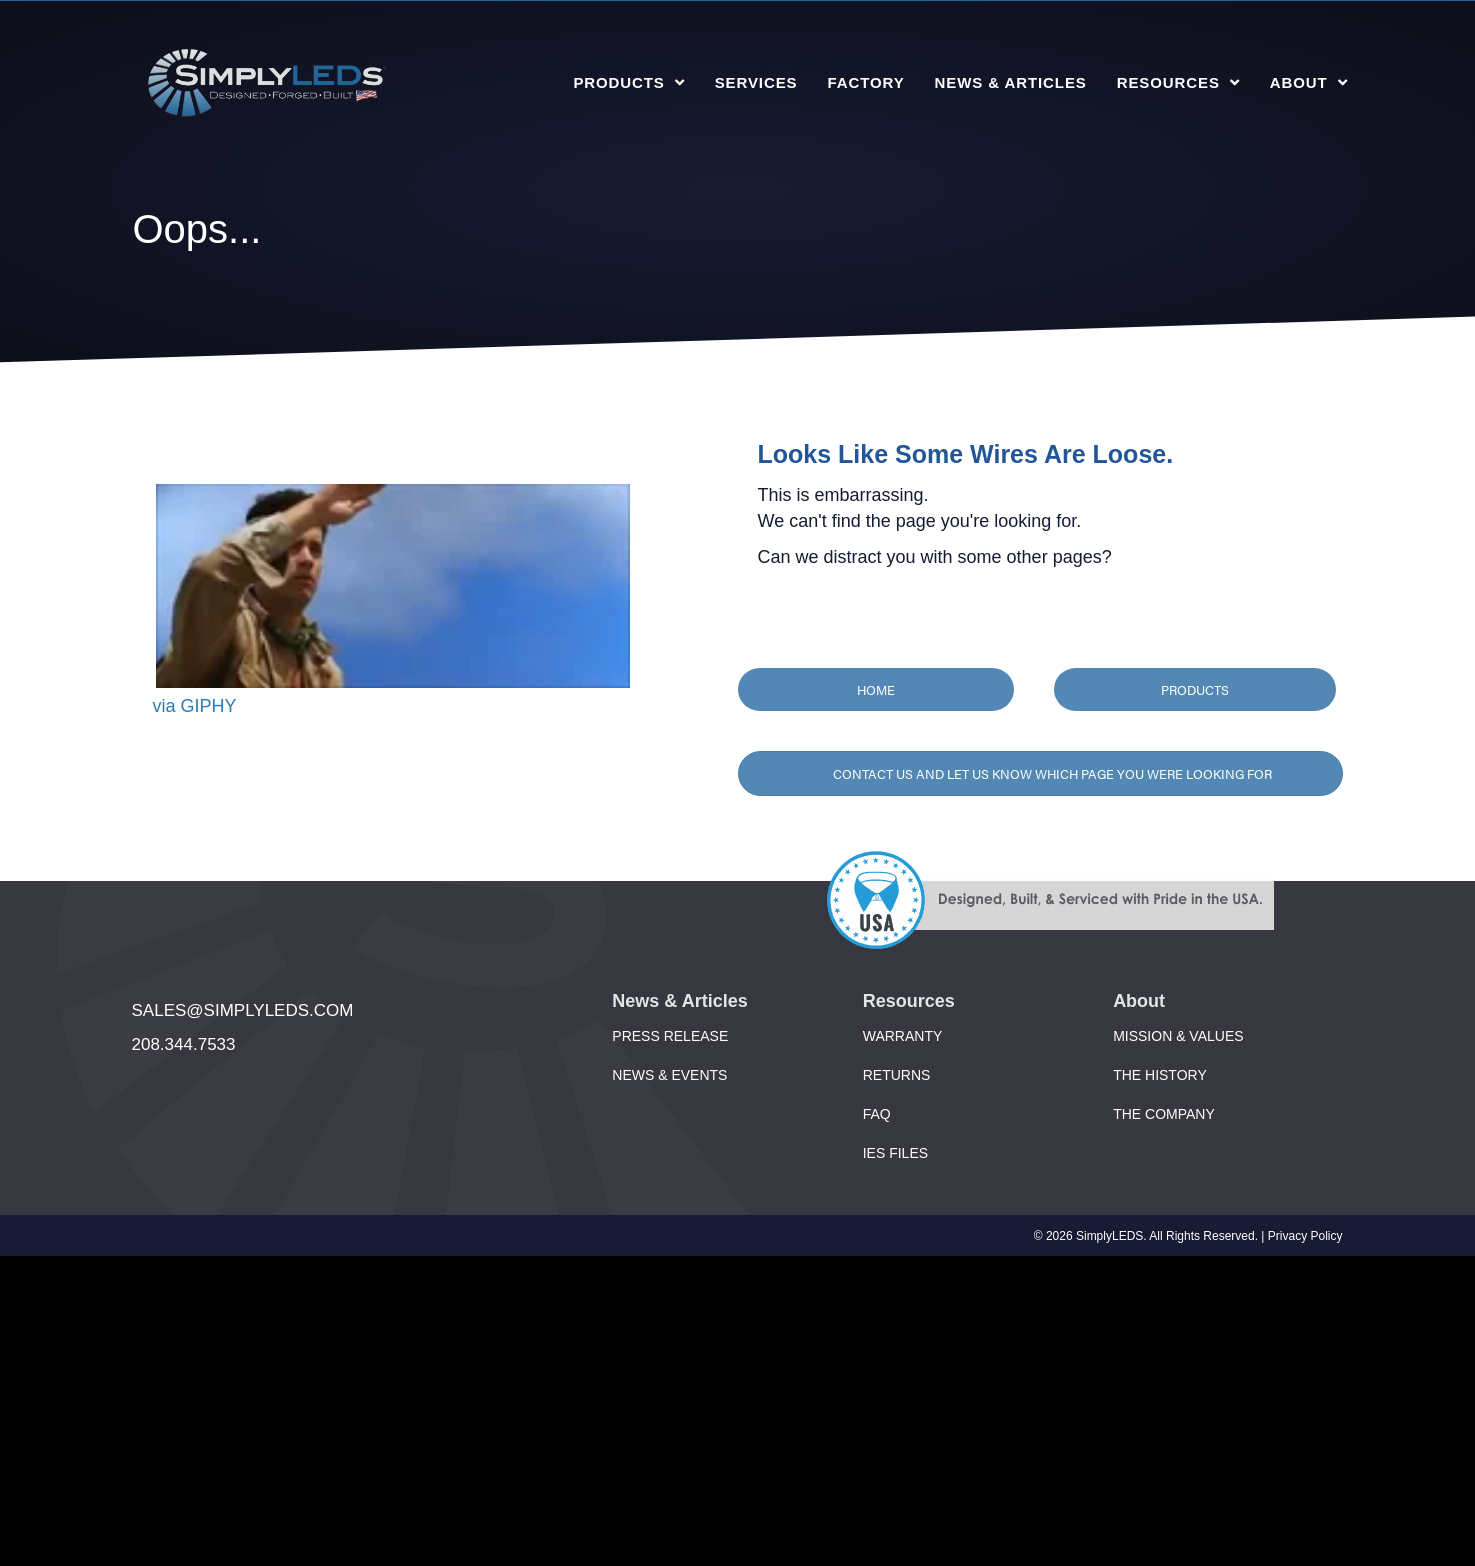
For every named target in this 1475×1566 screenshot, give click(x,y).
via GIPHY (195, 706)
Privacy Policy (1305, 1236)
